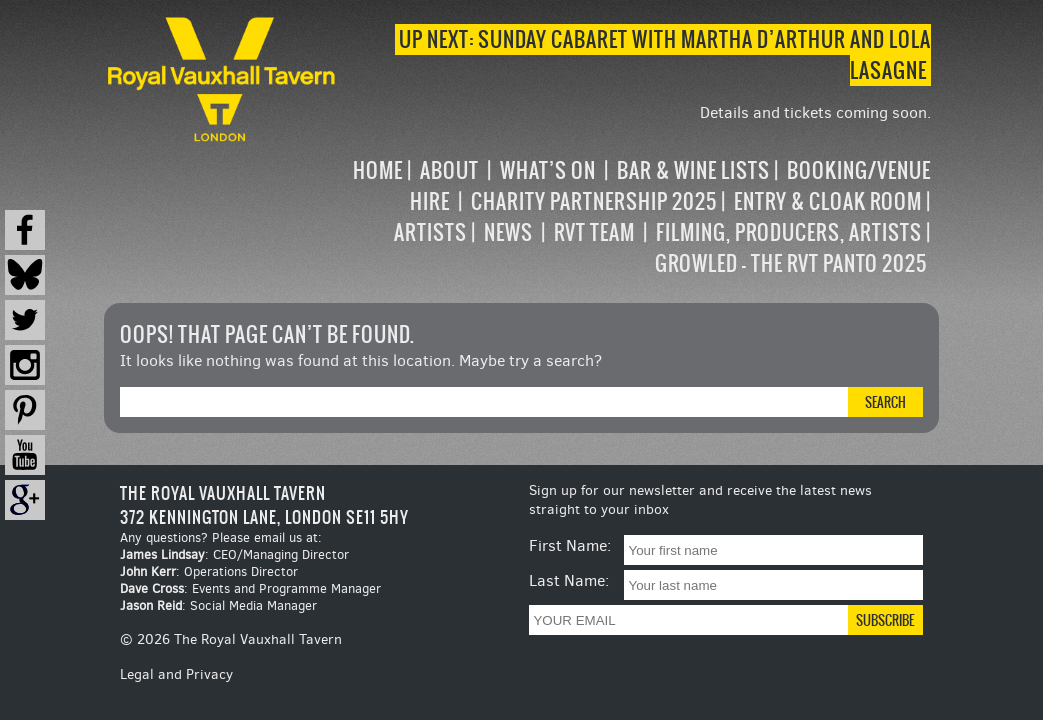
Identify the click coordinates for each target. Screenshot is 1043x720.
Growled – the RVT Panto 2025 (791, 263)
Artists (430, 232)
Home (378, 170)
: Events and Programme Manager (250, 588)
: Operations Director (209, 571)
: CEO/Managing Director (234, 554)
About (449, 170)
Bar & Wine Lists (693, 170)
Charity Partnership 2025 (594, 201)
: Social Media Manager (218, 605)
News (508, 232)
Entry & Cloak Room (828, 201)
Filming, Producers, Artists (789, 232)
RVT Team (594, 232)
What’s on (548, 170)
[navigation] (635, 217)
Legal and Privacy (176, 674)
